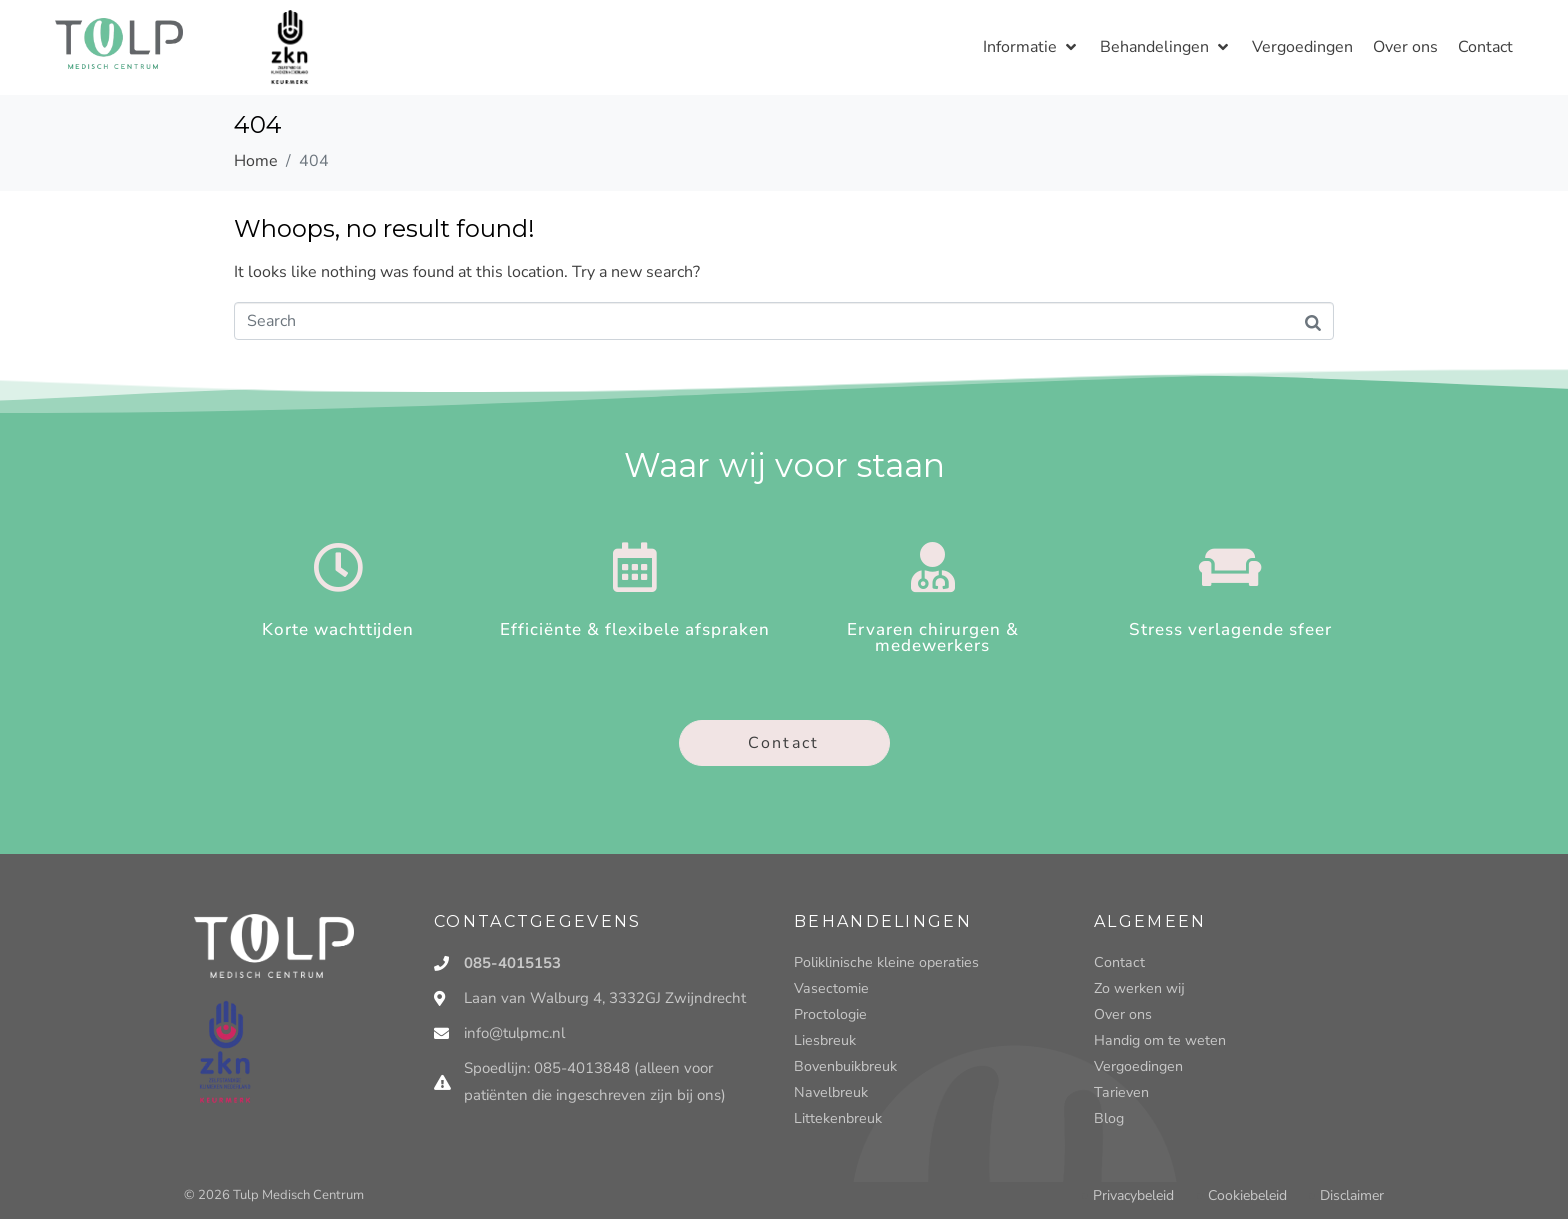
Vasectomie (829, 988)
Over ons (1122, 1014)
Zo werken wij (1138, 988)
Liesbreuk (824, 1040)
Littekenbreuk (836, 1118)
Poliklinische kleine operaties (883, 962)
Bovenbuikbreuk (844, 1066)
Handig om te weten (1158, 1040)
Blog (1108, 1118)
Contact (1118, 962)
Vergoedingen (1137, 1066)
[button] (1031, 47)
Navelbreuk (829, 1092)
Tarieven (1119, 1092)
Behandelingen (883, 921)
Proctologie (829, 1014)
